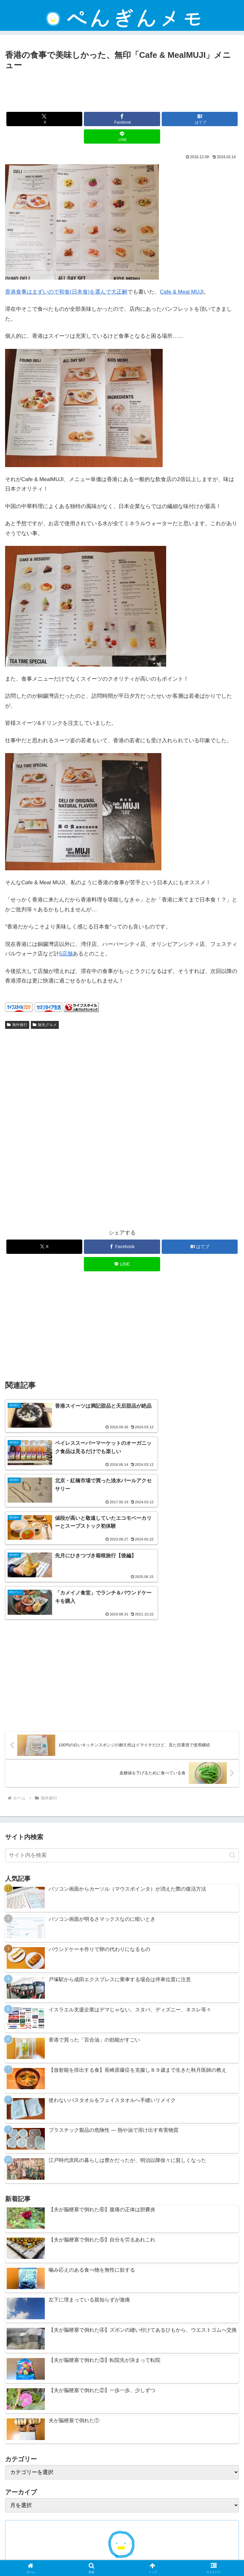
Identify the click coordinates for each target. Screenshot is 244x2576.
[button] (232, 1749)
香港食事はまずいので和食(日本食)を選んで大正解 (66, 292)
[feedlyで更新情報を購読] (122, 2487)
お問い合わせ (62, 2555)
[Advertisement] (122, 90)
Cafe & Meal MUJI (182, 292)
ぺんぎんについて (182, 2555)
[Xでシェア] (44, 119)
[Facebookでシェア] (122, 119)
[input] (122, 1750)
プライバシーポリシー (202, 2546)
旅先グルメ (45, 1025)
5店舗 (66, 954)
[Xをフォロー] (111, 2487)
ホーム (42, 2546)
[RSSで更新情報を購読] (132, 2487)
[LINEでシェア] (122, 136)
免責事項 (122, 2546)
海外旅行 (17, 1025)
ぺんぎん (122, 2464)
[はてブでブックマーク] (200, 119)
